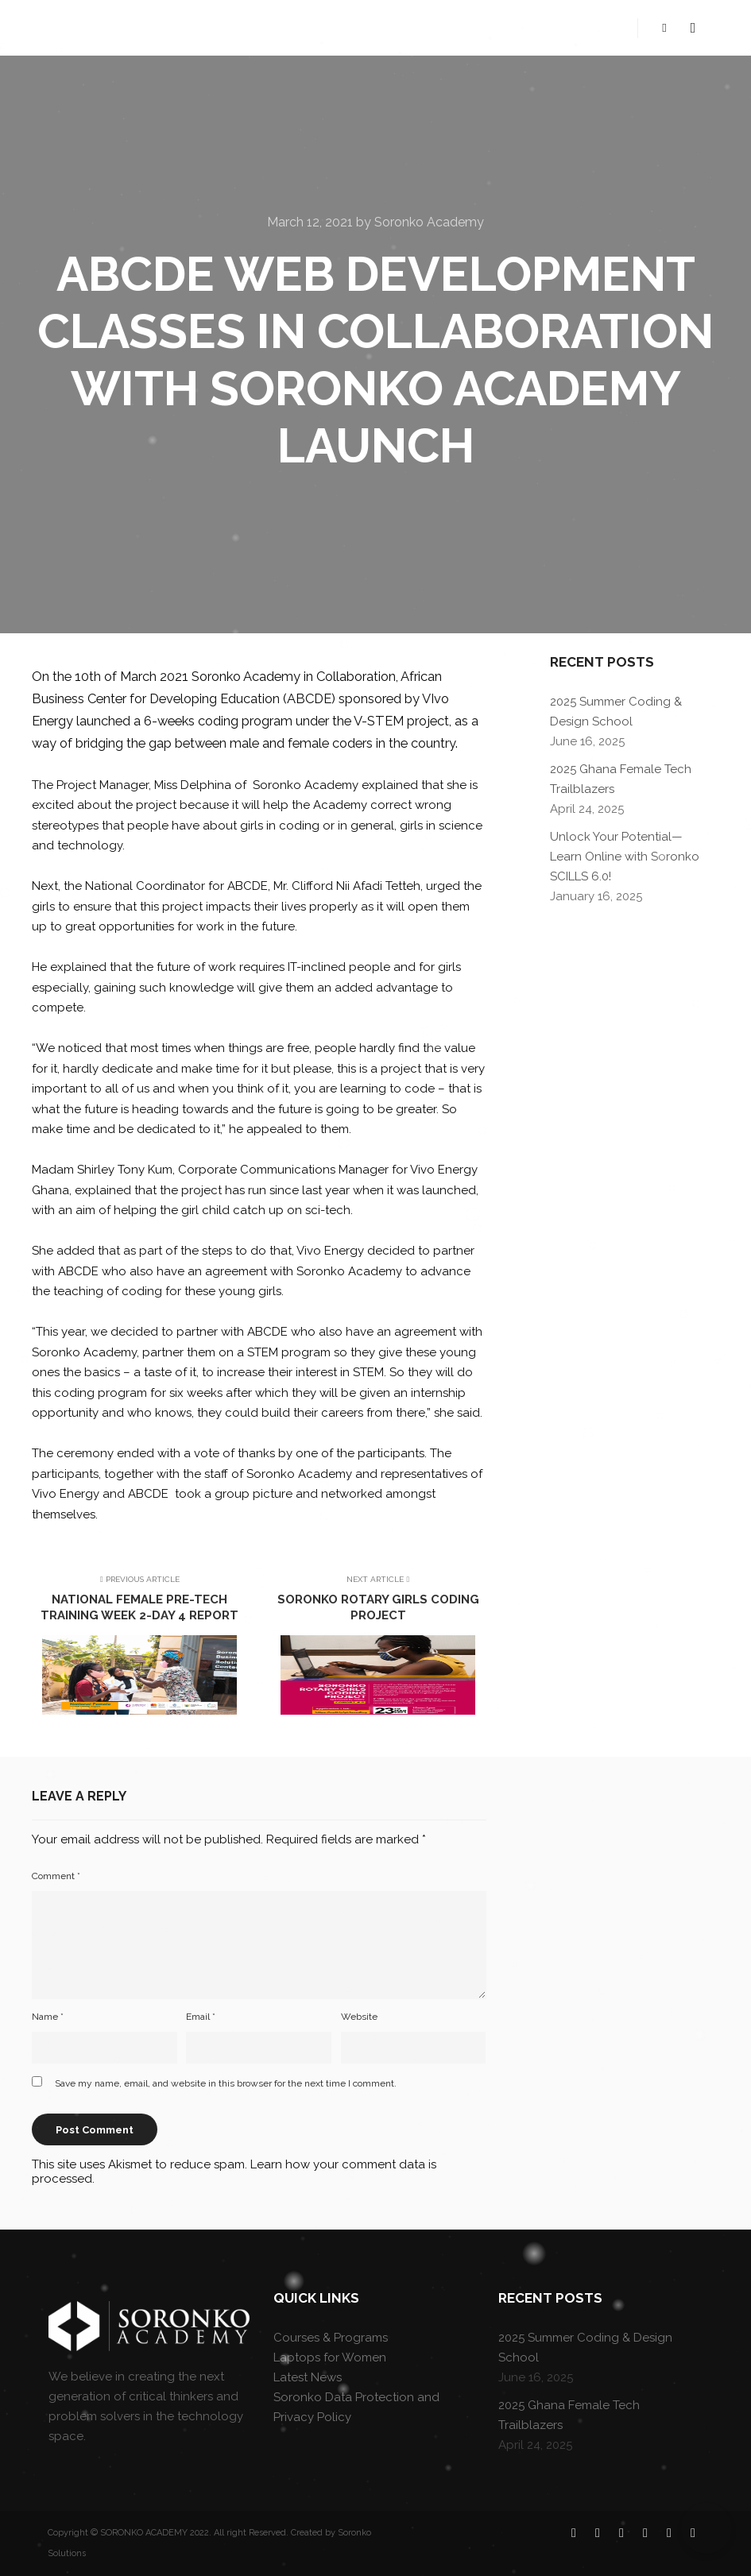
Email (200, 2016)
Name (48, 2016)
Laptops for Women (329, 2357)
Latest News (307, 2377)
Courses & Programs (330, 2337)
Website (359, 2016)
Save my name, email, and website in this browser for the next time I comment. (226, 2083)
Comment (56, 1876)
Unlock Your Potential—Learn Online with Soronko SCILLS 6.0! (624, 857)
